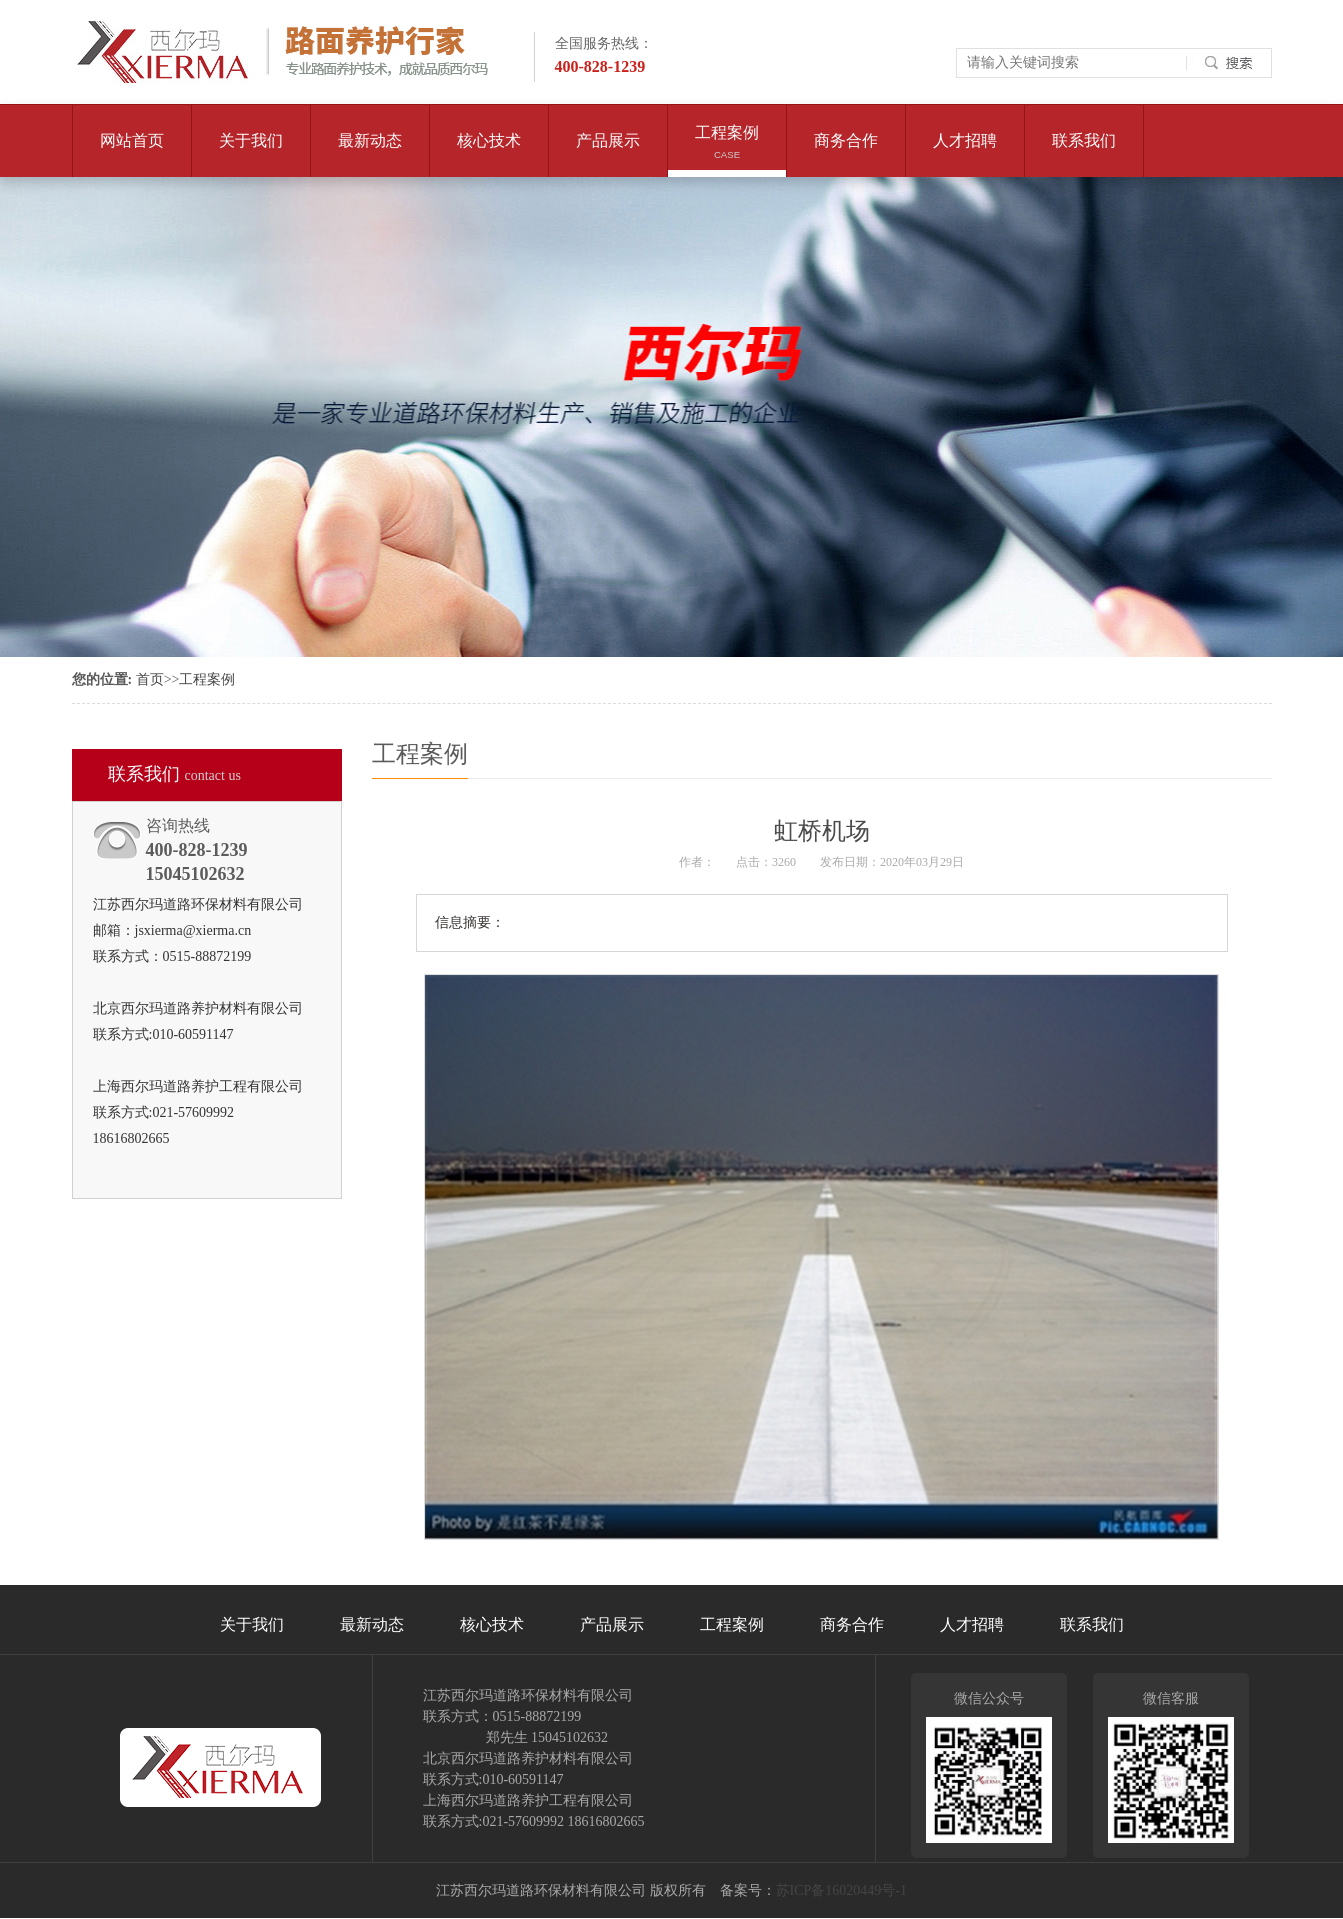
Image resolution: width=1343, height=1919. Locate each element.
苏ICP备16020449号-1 (841, 1890)
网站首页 (132, 140)
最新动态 (369, 154)
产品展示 (607, 154)
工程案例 (726, 150)
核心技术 (488, 154)
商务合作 (845, 154)
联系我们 (1083, 154)
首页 (150, 679)
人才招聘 (964, 154)
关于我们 (250, 154)
